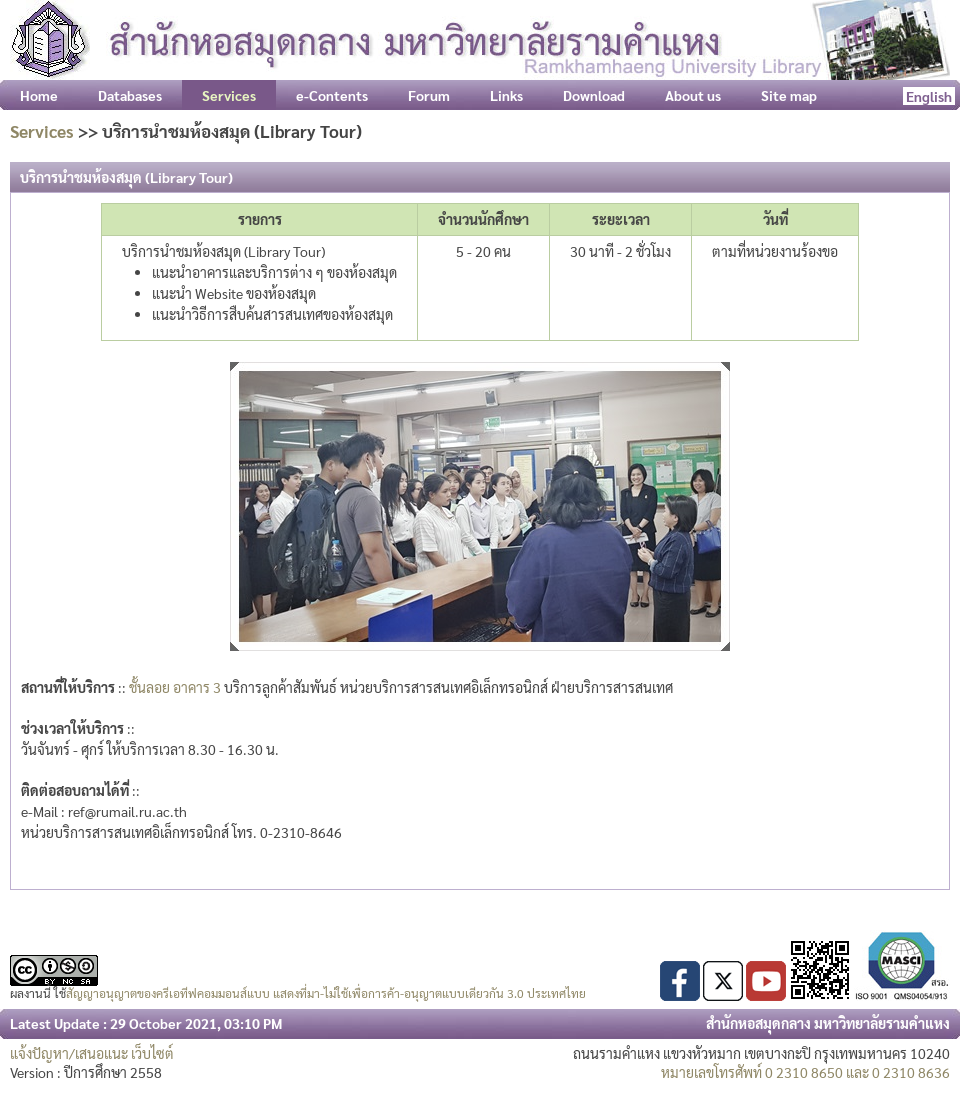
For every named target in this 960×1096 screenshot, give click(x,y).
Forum (429, 95)
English (929, 96)
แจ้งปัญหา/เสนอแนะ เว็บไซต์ (92, 1053)
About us (693, 95)
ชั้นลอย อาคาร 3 (175, 687)
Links (506, 95)
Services (42, 131)
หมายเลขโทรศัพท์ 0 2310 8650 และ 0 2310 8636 (805, 1072)
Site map (789, 95)
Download (594, 95)
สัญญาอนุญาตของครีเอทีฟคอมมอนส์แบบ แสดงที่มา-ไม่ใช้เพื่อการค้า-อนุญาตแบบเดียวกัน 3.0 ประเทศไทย (326, 993)
